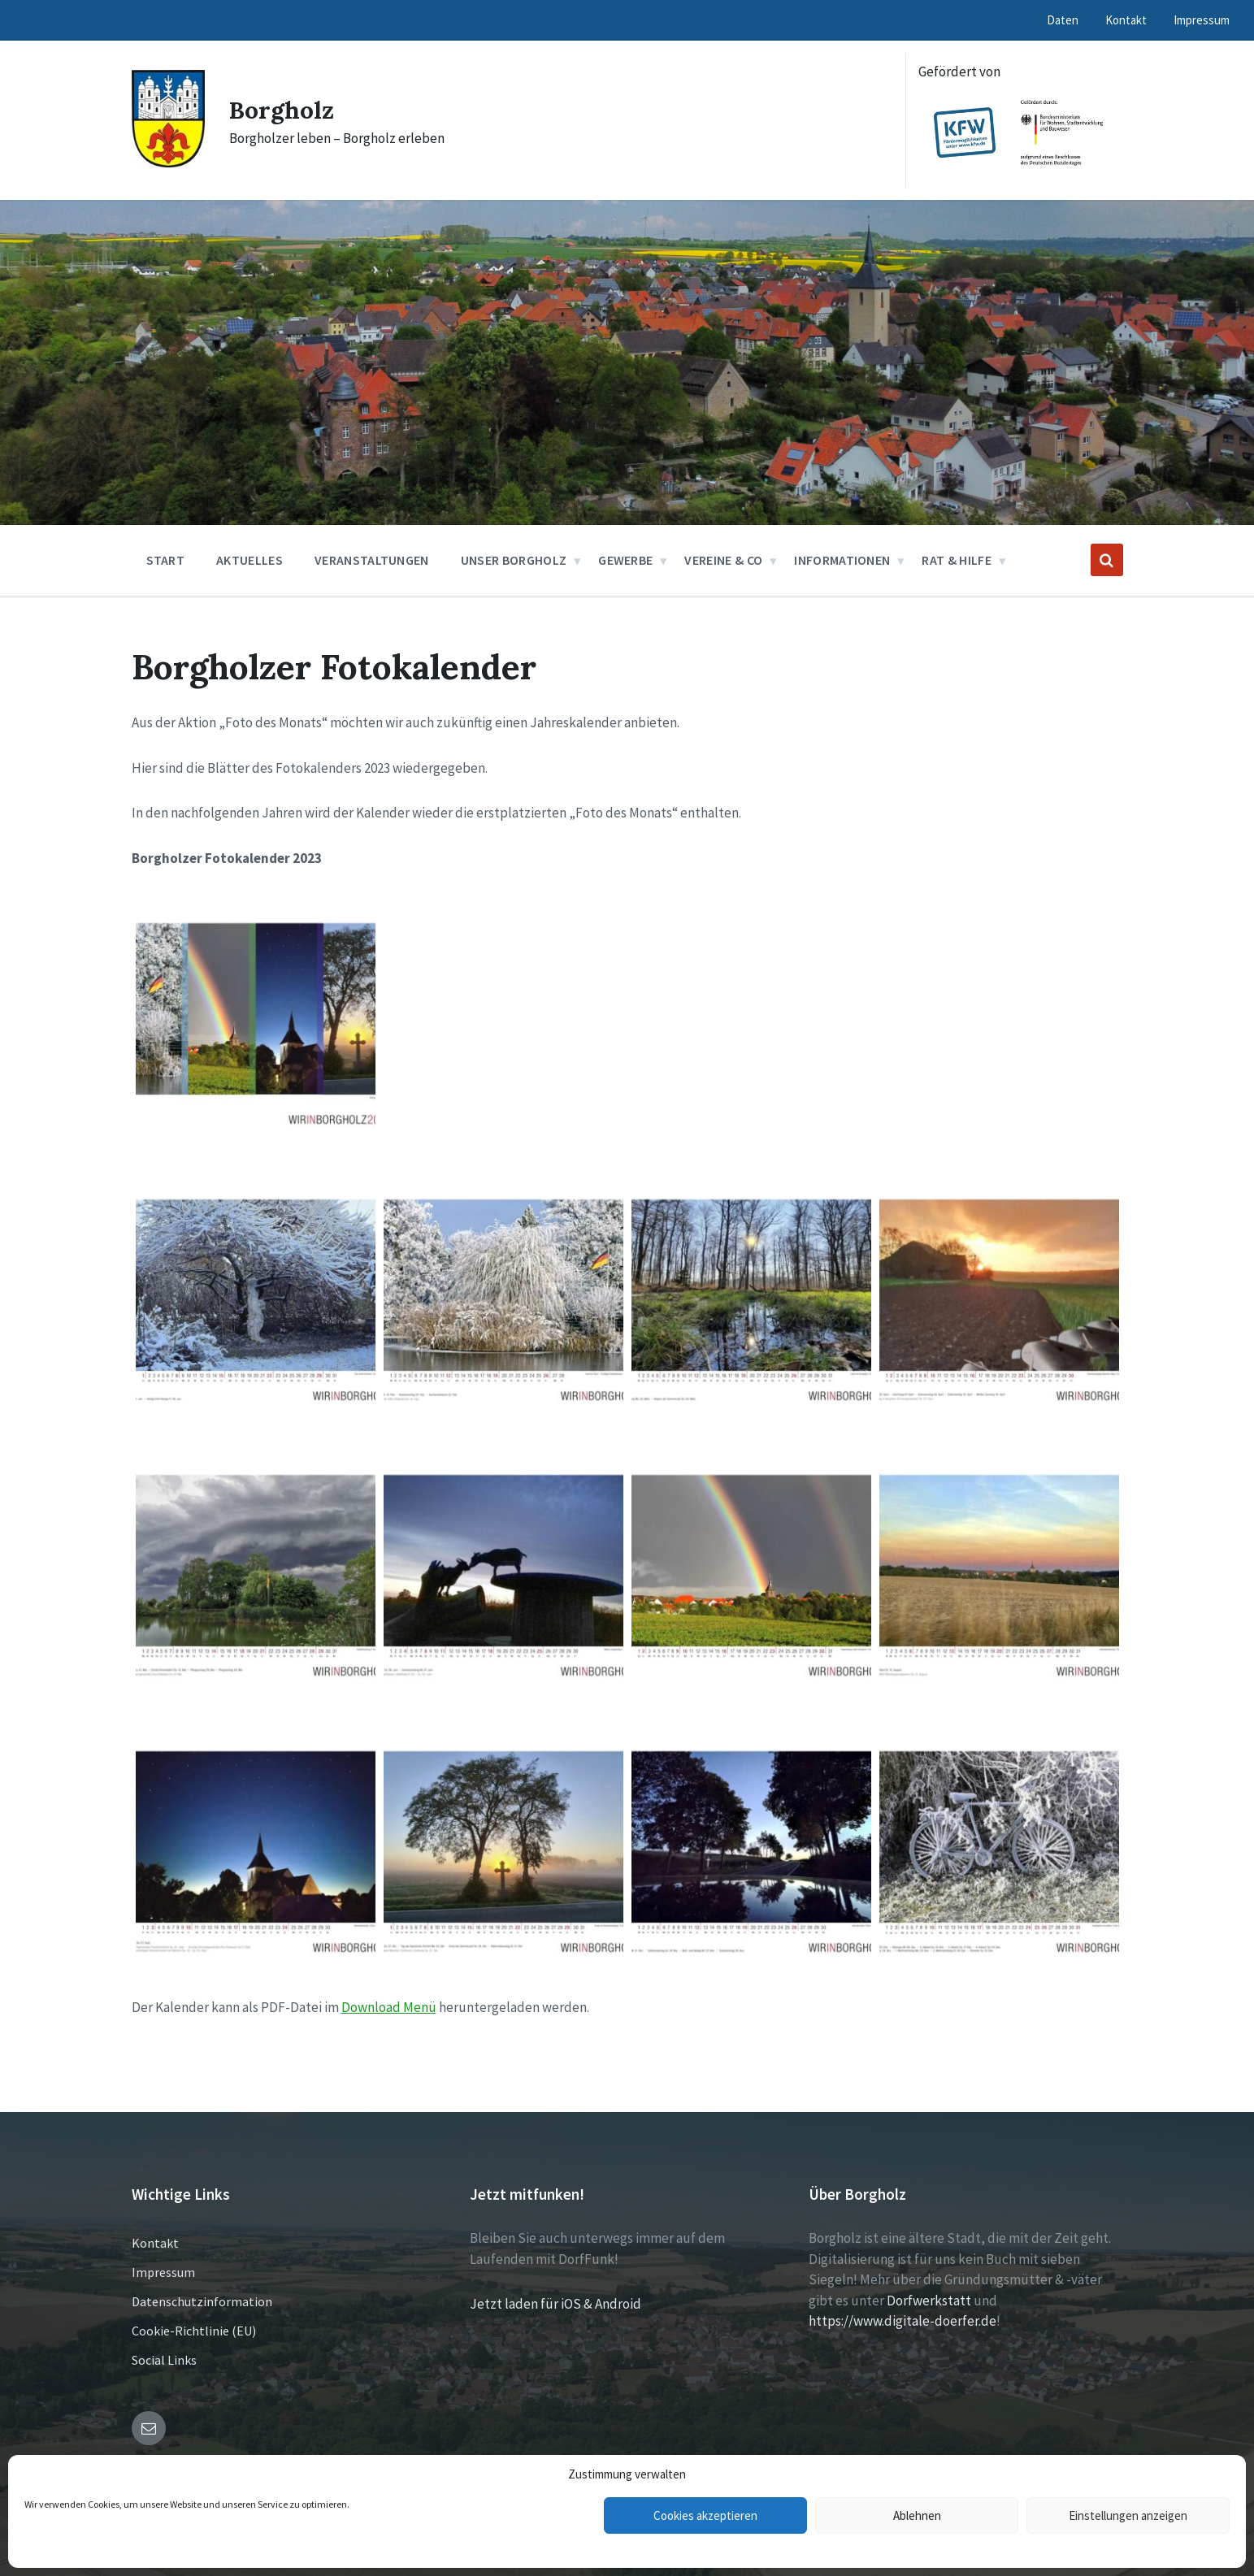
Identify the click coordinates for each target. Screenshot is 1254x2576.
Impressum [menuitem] (1202, 20)
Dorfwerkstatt (929, 2300)
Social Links (164, 2360)
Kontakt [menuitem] (1126, 20)
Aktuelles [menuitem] (249, 560)
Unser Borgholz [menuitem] (513, 560)
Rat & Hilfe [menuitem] (956, 560)
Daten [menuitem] (1062, 20)
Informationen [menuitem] (842, 560)
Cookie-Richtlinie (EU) (194, 2330)
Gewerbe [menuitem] (625, 560)
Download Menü (388, 2007)
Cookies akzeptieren (705, 2515)
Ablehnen (917, 2515)
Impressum (163, 2272)
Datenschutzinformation (202, 2301)
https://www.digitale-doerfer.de (902, 2321)
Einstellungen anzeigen (1128, 2515)
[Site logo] (168, 162)
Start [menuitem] (165, 560)
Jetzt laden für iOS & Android (555, 2304)
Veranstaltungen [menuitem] (372, 560)
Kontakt (155, 2243)
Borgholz (281, 109)
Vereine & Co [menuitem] (723, 560)
